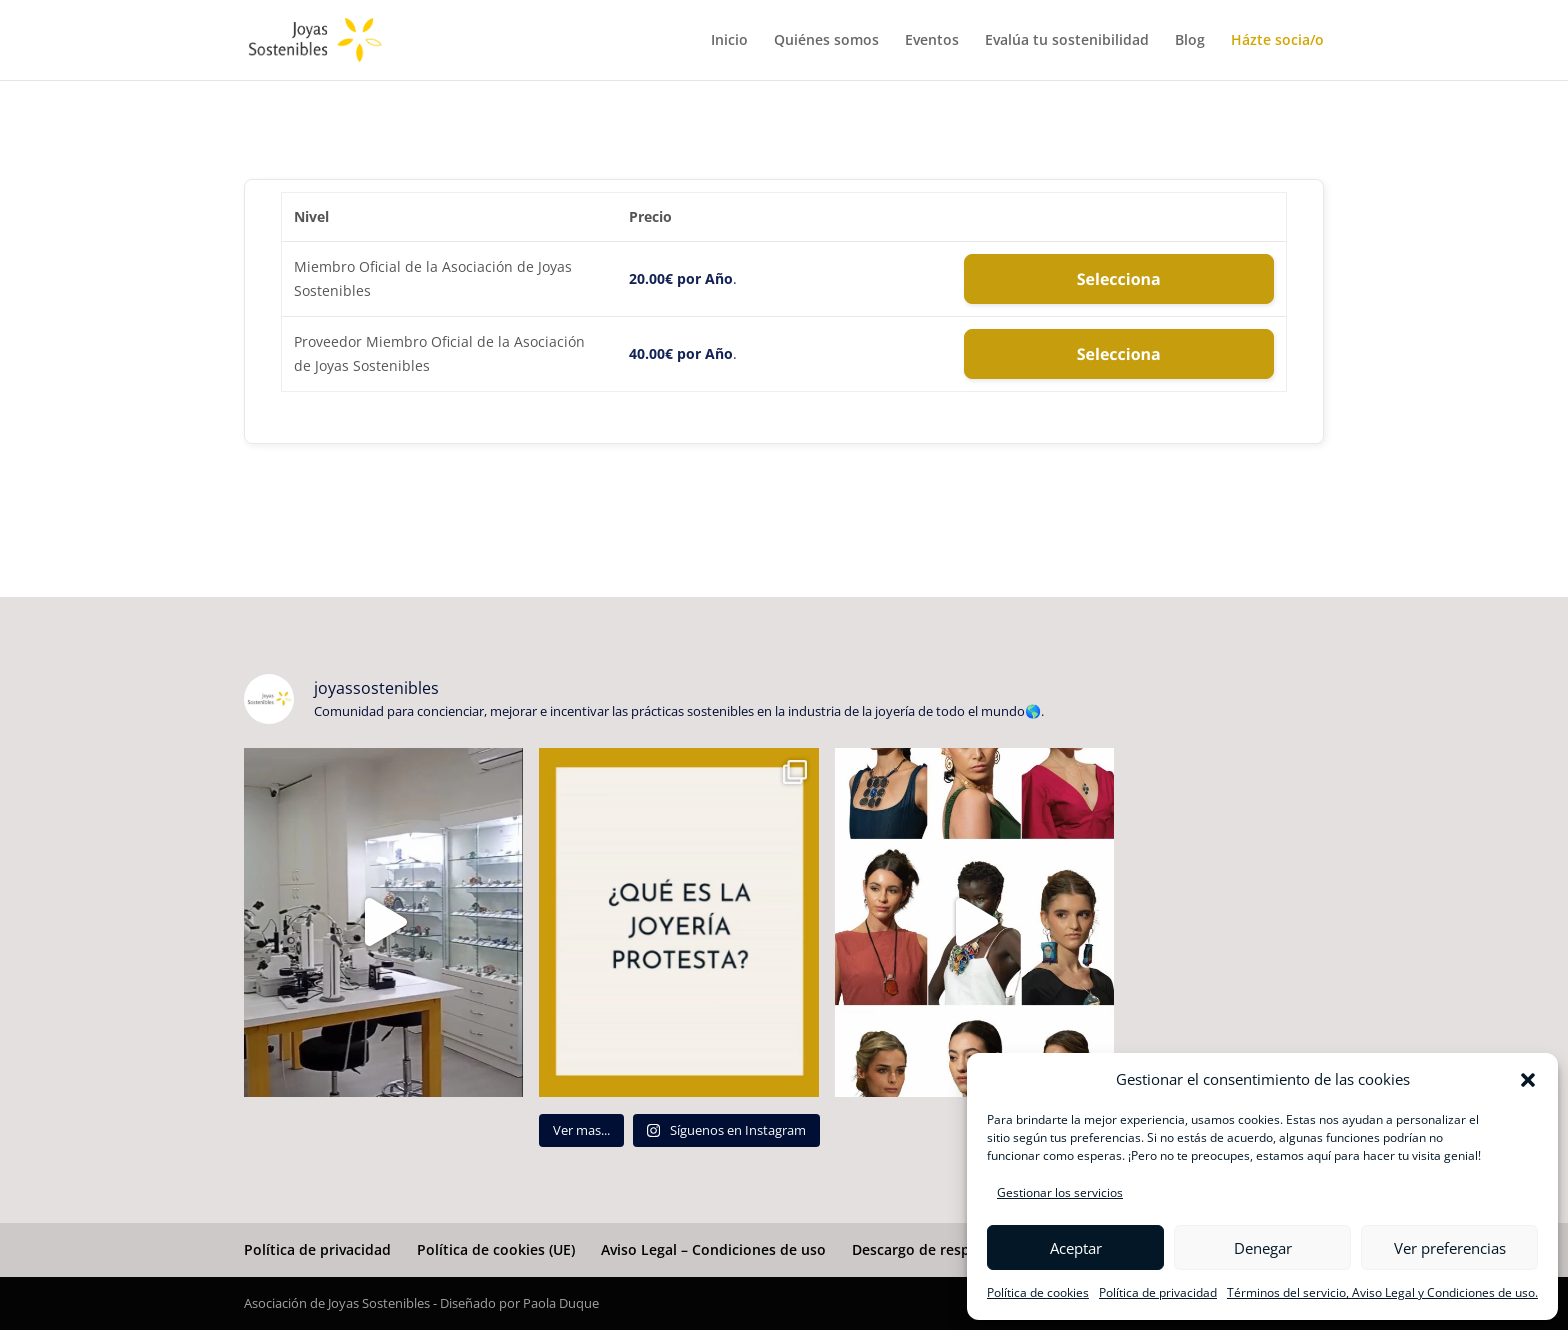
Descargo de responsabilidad (951, 1249)
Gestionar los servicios (1060, 1192)
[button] (1528, 1080)
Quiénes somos (826, 41)
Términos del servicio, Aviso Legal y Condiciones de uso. (1382, 1292)
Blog (1190, 41)
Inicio (729, 41)
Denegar (1263, 1248)
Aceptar (1076, 1248)
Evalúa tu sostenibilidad (1067, 41)
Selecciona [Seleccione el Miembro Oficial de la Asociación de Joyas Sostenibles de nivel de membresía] (1119, 279)
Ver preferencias (1450, 1248)
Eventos (932, 41)
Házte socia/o (1277, 41)
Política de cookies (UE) (496, 1249)
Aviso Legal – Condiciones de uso (713, 1249)
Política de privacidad (1158, 1292)
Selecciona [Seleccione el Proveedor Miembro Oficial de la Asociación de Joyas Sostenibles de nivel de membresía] (1119, 354)
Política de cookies (1038, 1292)
